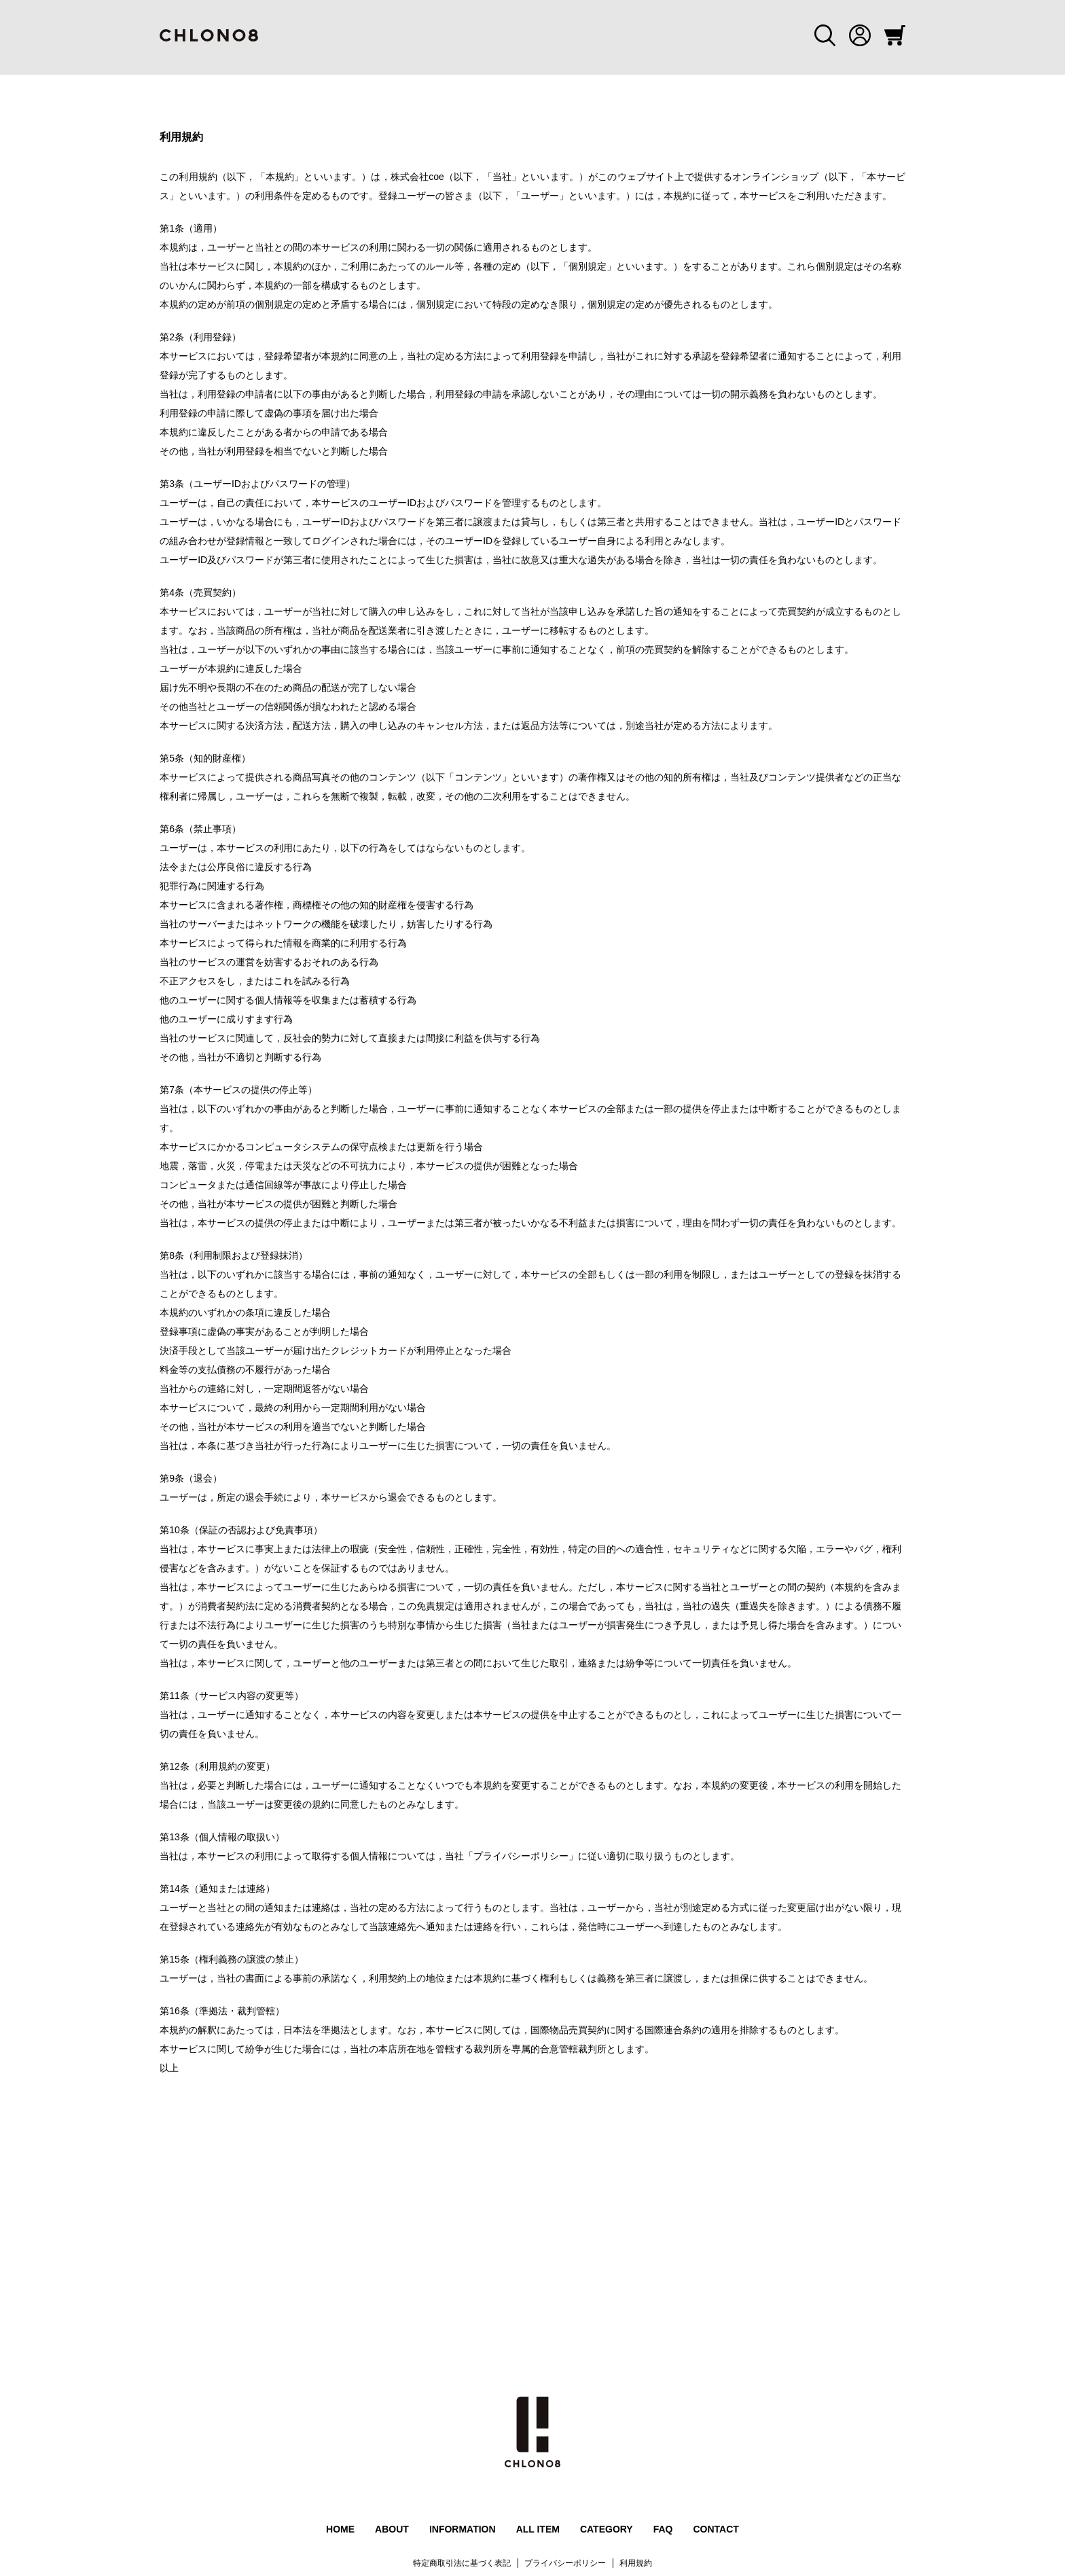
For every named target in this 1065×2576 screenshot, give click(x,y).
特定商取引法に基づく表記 (462, 2563)
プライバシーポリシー (565, 2563)
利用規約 (635, 2563)
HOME (340, 2529)
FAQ (663, 2529)
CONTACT (715, 2529)
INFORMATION (462, 2529)
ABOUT (392, 2529)
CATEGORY (606, 2529)
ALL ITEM (538, 2529)
